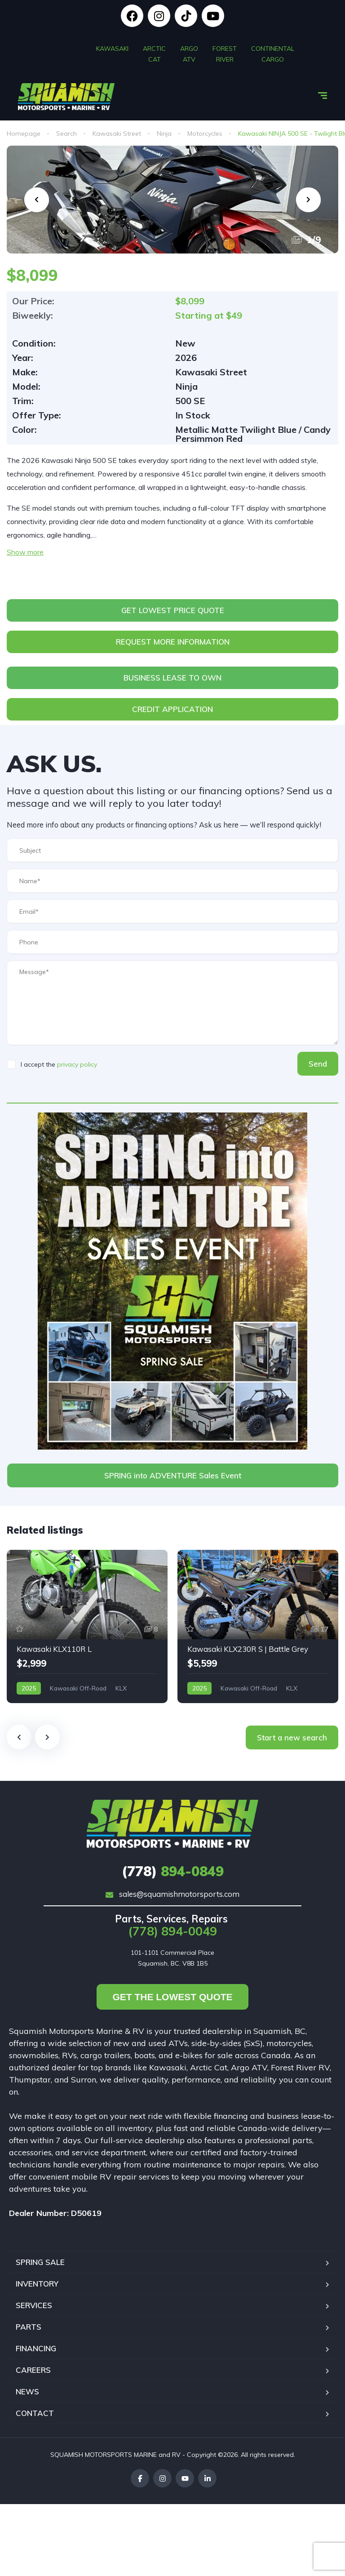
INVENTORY (37, 2283)
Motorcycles (204, 133)
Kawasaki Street (117, 133)
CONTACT (35, 2413)
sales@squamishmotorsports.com (172, 1894)
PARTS (28, 2326)
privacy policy (77, 1064)
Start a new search (292, 1737)
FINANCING (36, 2348)
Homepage (23, 133)
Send (318, 1063)
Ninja (164, 133)
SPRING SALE (40, 2262)
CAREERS (33, 2370)
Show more (25, 551)
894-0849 (173, 1871)
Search (66, 133)
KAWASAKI (112, 47)
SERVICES (34, 2305)
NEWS (27, 2391)
